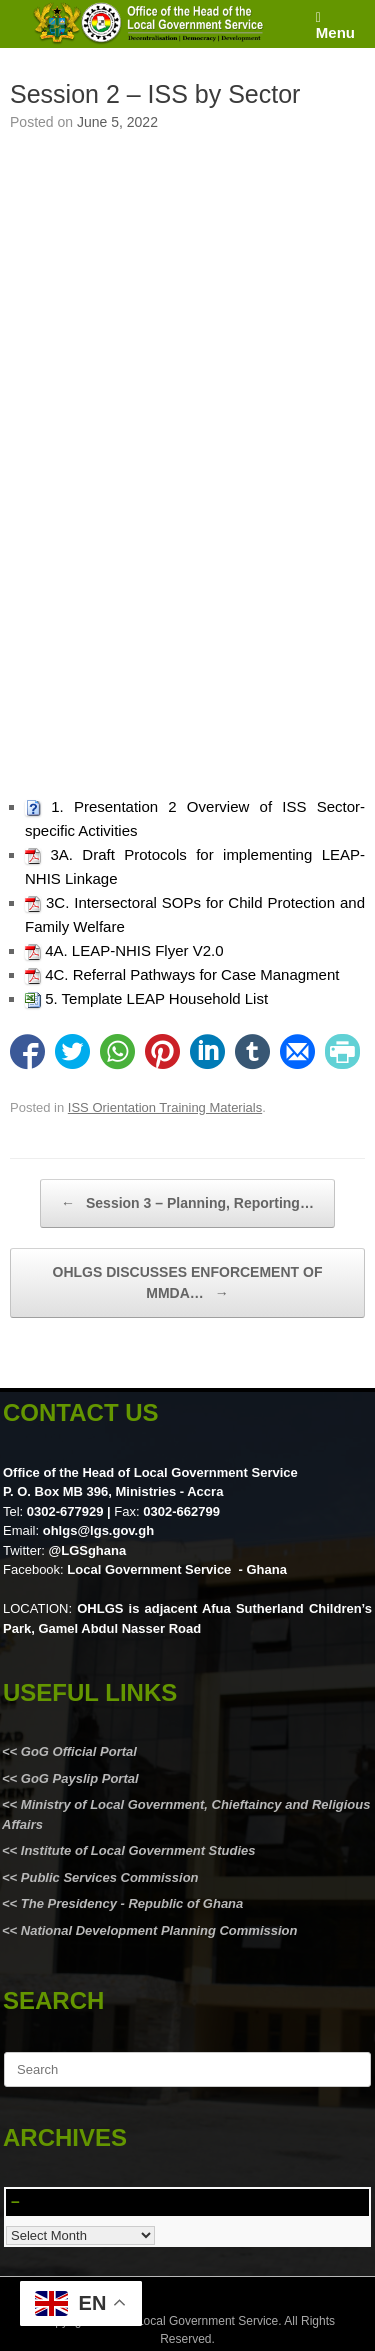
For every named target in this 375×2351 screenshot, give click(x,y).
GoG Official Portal (79, 1751)
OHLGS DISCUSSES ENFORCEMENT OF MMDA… (188, 1284)
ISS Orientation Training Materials (165, 1107)
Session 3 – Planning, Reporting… (187, 1203)
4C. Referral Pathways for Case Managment (192, 974)
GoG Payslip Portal (80, 1778)
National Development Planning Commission (159, 1930)
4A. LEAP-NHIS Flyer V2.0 (134, 950)
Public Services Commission (110, 1877)
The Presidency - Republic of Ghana (130, 1903)
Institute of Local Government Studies (136, 1850)
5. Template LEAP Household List (156, 998)
